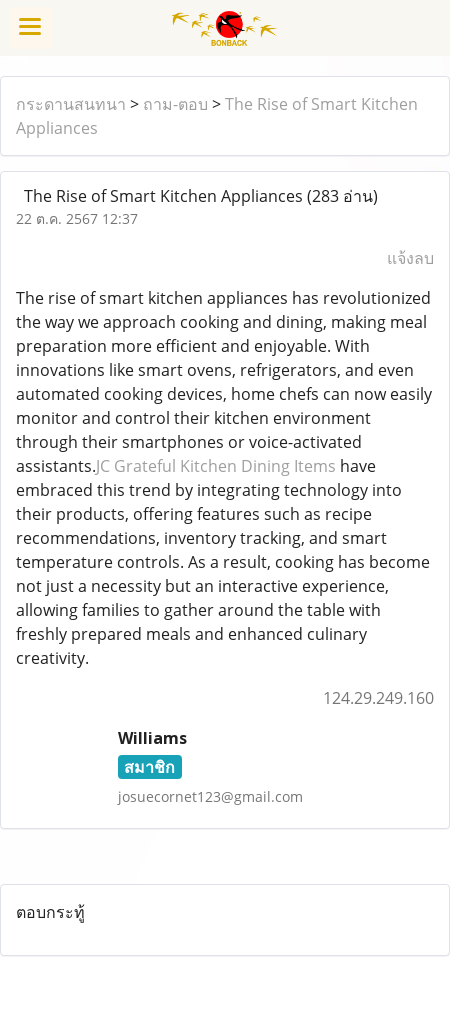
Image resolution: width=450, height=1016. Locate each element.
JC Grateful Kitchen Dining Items (216, 466)
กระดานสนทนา (71, 104)
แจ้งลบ (410, 258)
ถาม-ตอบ (175, 104)
